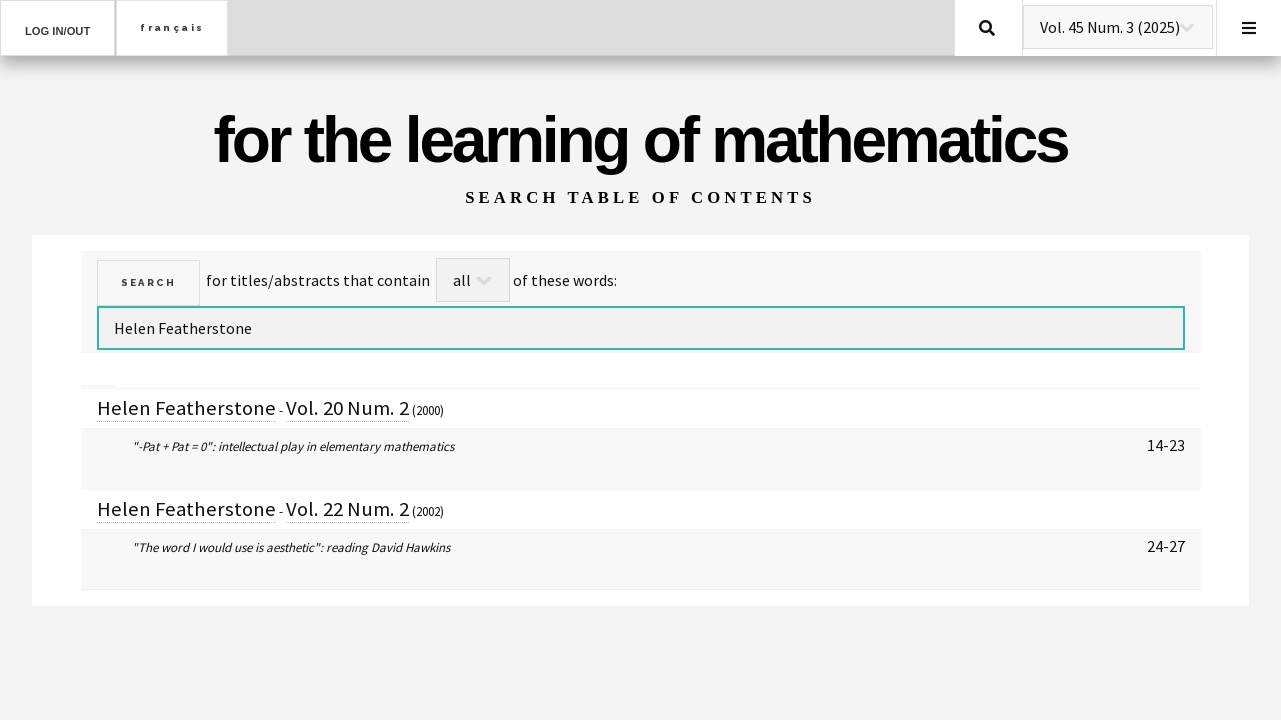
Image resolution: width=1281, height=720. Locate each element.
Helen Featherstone (186, 408)
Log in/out (57, 31)
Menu (1249, 28)
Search (987, 28)
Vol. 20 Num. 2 (347, 408)
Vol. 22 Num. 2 (347, 509)
